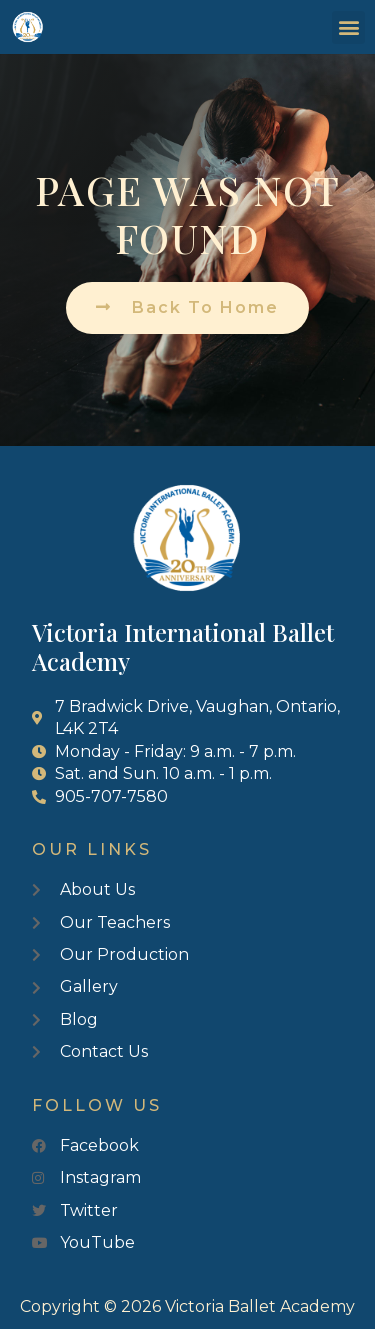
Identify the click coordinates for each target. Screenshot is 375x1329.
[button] (348, 27)
